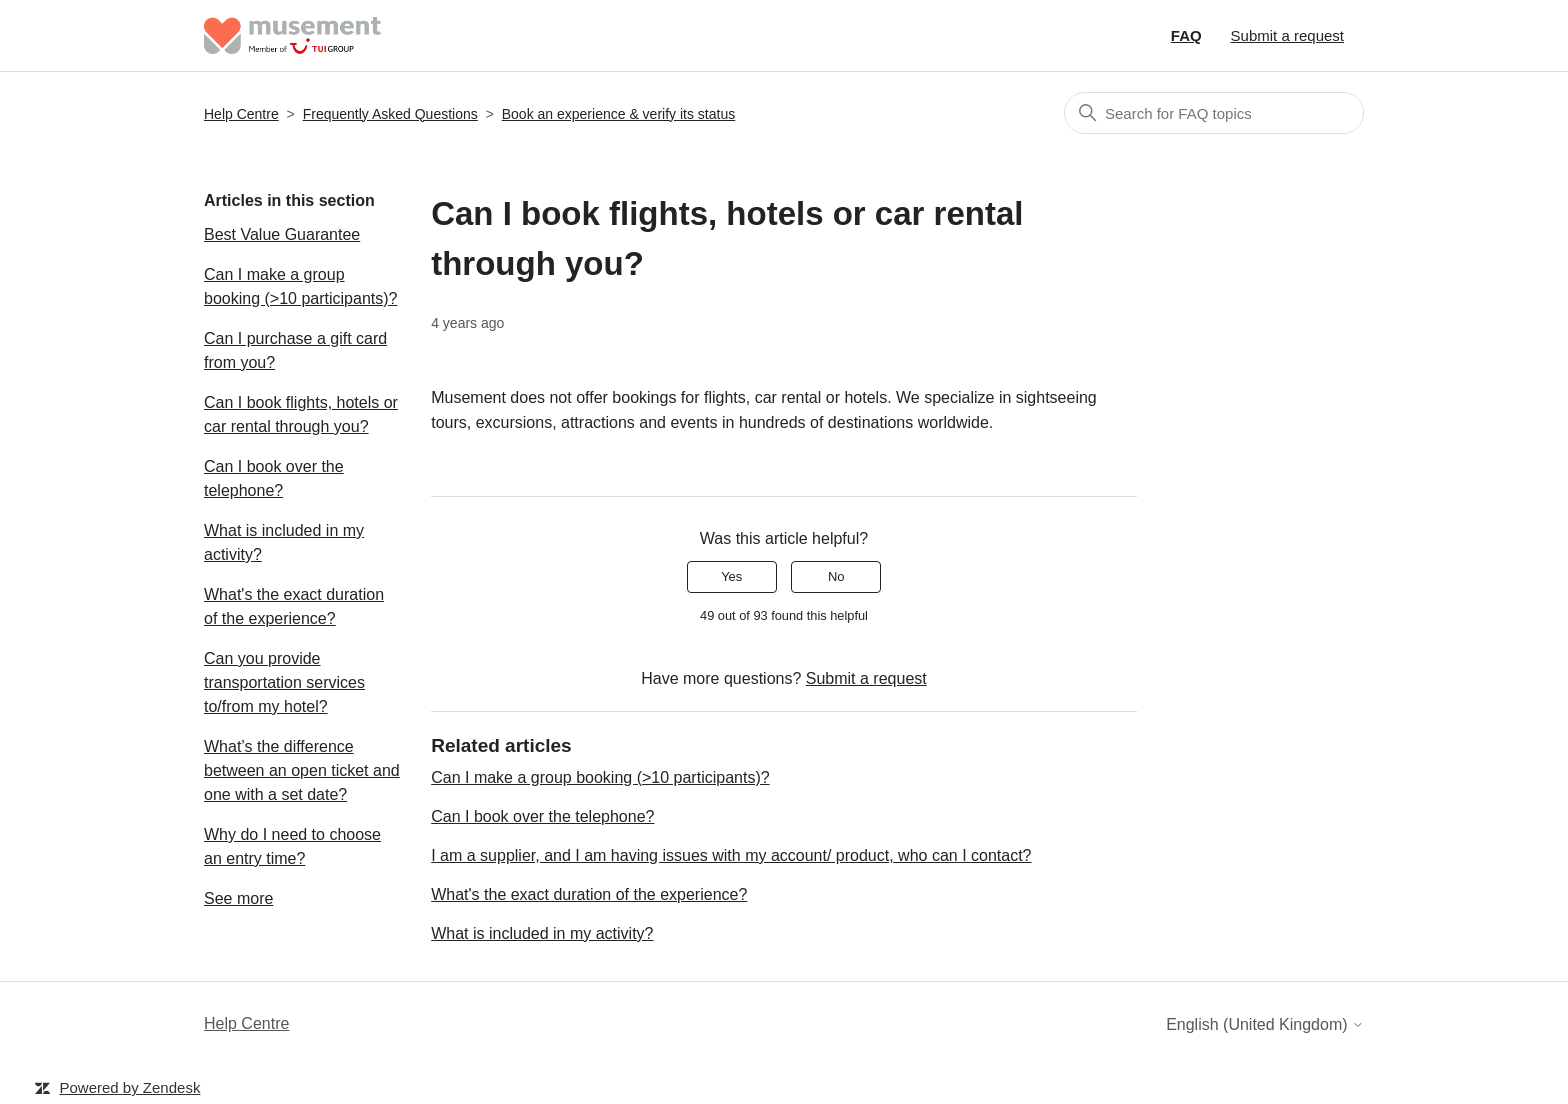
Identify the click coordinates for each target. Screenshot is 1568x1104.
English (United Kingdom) (1265, 1024)
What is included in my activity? (284, 542)
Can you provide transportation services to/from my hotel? (284, 682)
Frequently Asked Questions (390, 114)
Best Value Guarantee (282, 234)
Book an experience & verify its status (618, 114)
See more (238, 898)
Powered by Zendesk (129, 1087)
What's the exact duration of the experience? (294, 606)
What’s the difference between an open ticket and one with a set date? (302, 770)
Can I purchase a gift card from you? (295, 350)
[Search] (1214, 113)
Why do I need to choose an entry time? (292, 846)
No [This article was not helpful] (836, 576)
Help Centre (241, 114)
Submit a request (1287, 35)
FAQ (1186, 35)
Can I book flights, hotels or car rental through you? (301, 414)
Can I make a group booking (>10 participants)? (300, 286)
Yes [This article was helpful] (731, 576)
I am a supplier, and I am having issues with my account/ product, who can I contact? (731, 855)
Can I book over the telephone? (274, 478)
